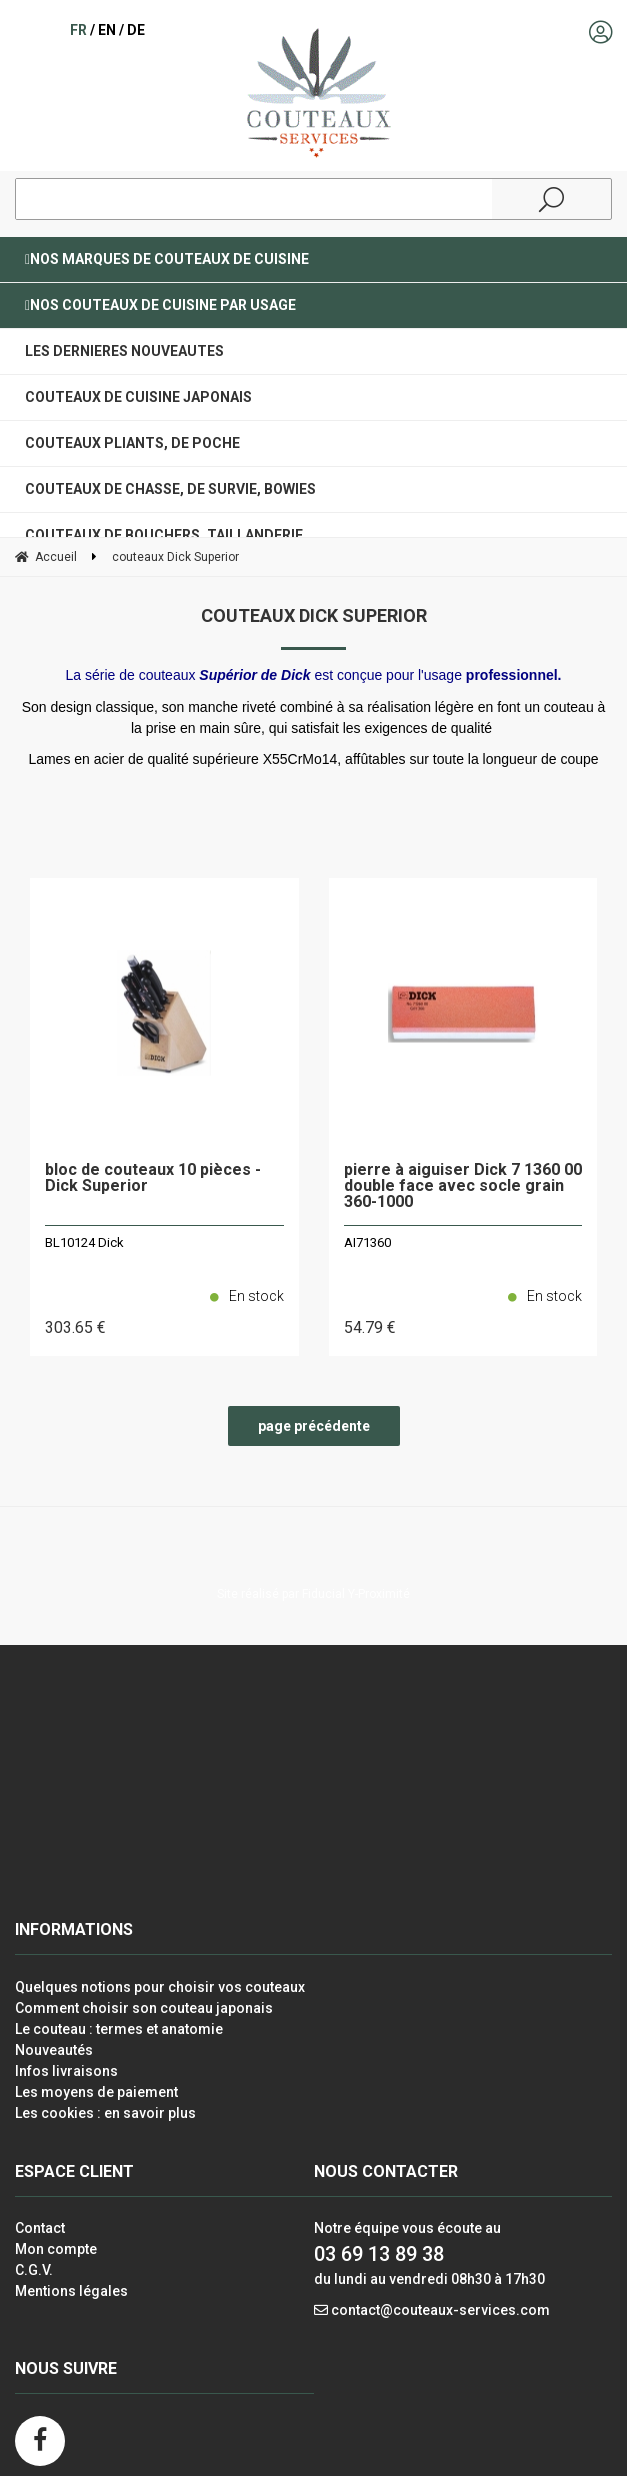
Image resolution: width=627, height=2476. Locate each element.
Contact (40, 2228)
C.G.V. (34, 2270)
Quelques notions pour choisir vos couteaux (160, 1987)
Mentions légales (71, 2291)
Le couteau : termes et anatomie (119, 2029)
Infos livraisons (66, 2071)
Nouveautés (54, 2050)
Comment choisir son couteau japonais (144, 2008)
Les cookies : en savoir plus (105, 2113)
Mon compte (56, 2249)
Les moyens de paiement (96, 2092)
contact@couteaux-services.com (440, 2310)
